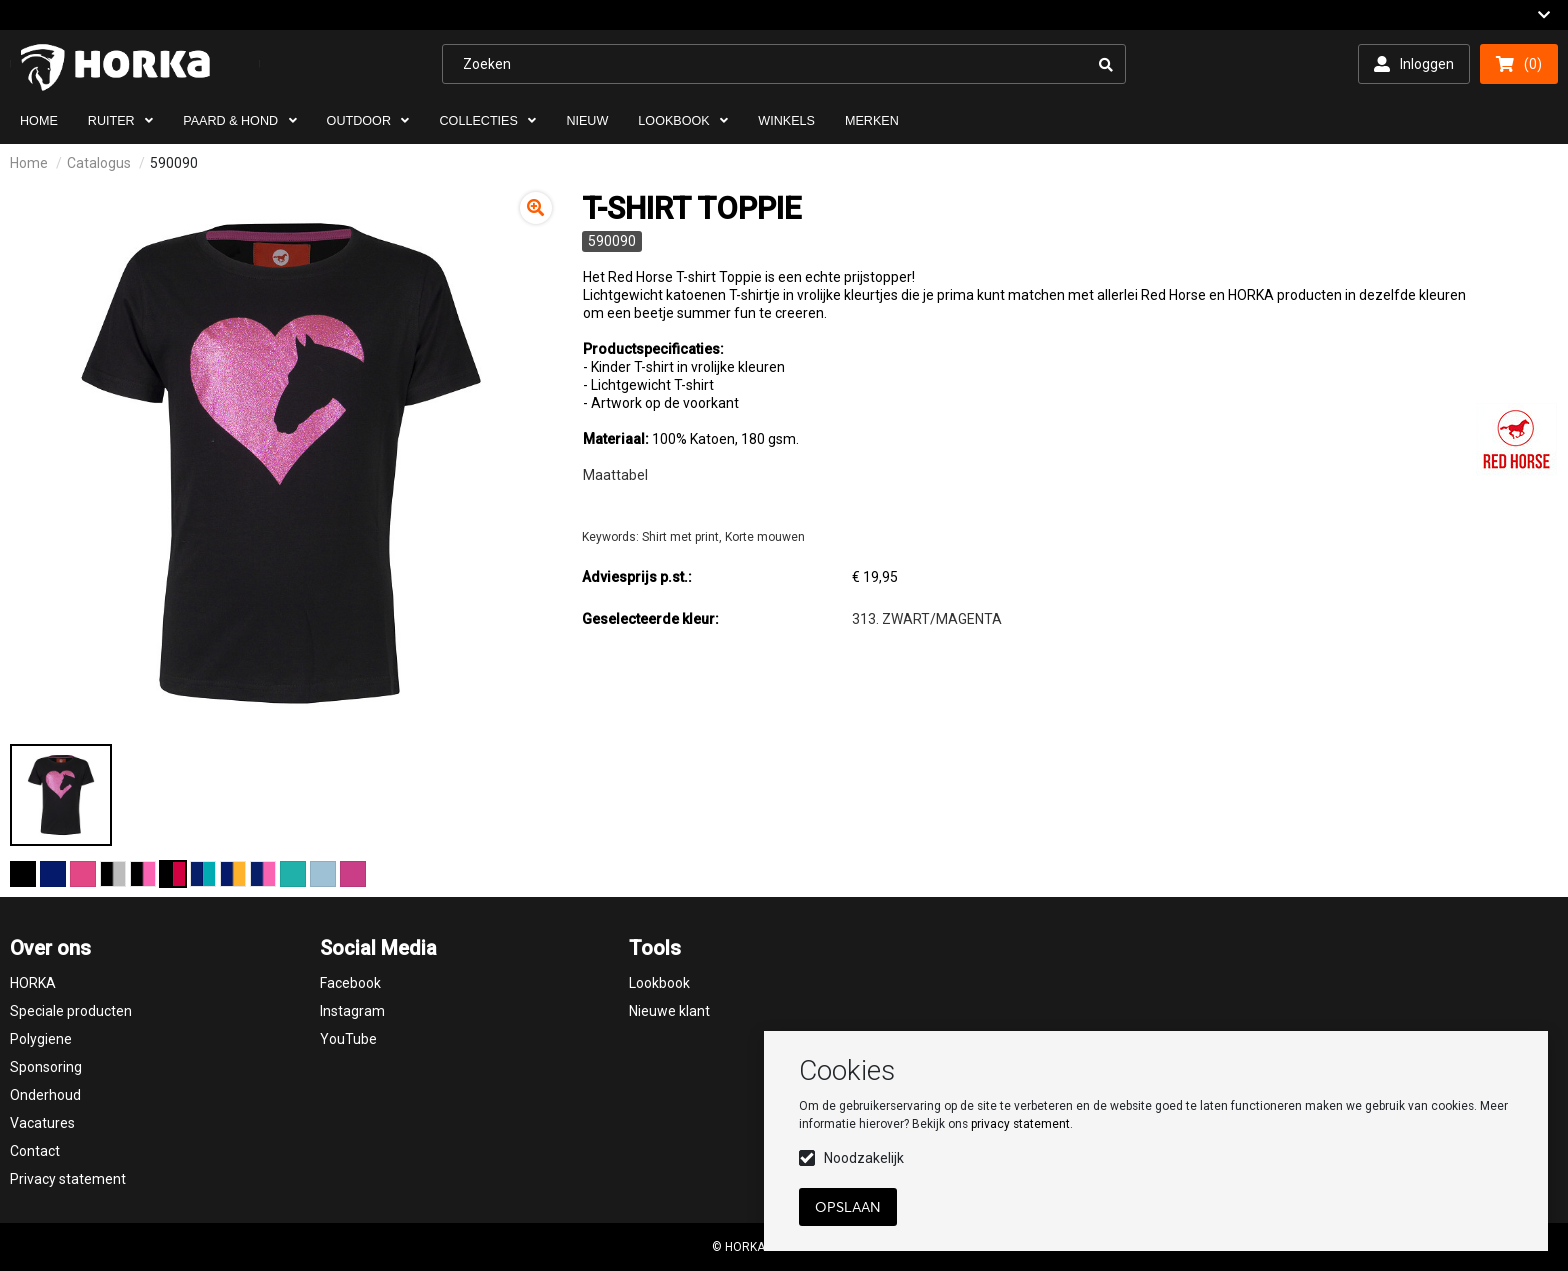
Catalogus (99, 163)
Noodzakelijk (864, 1158)
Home (29, 163)
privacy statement (1020, 1124)
